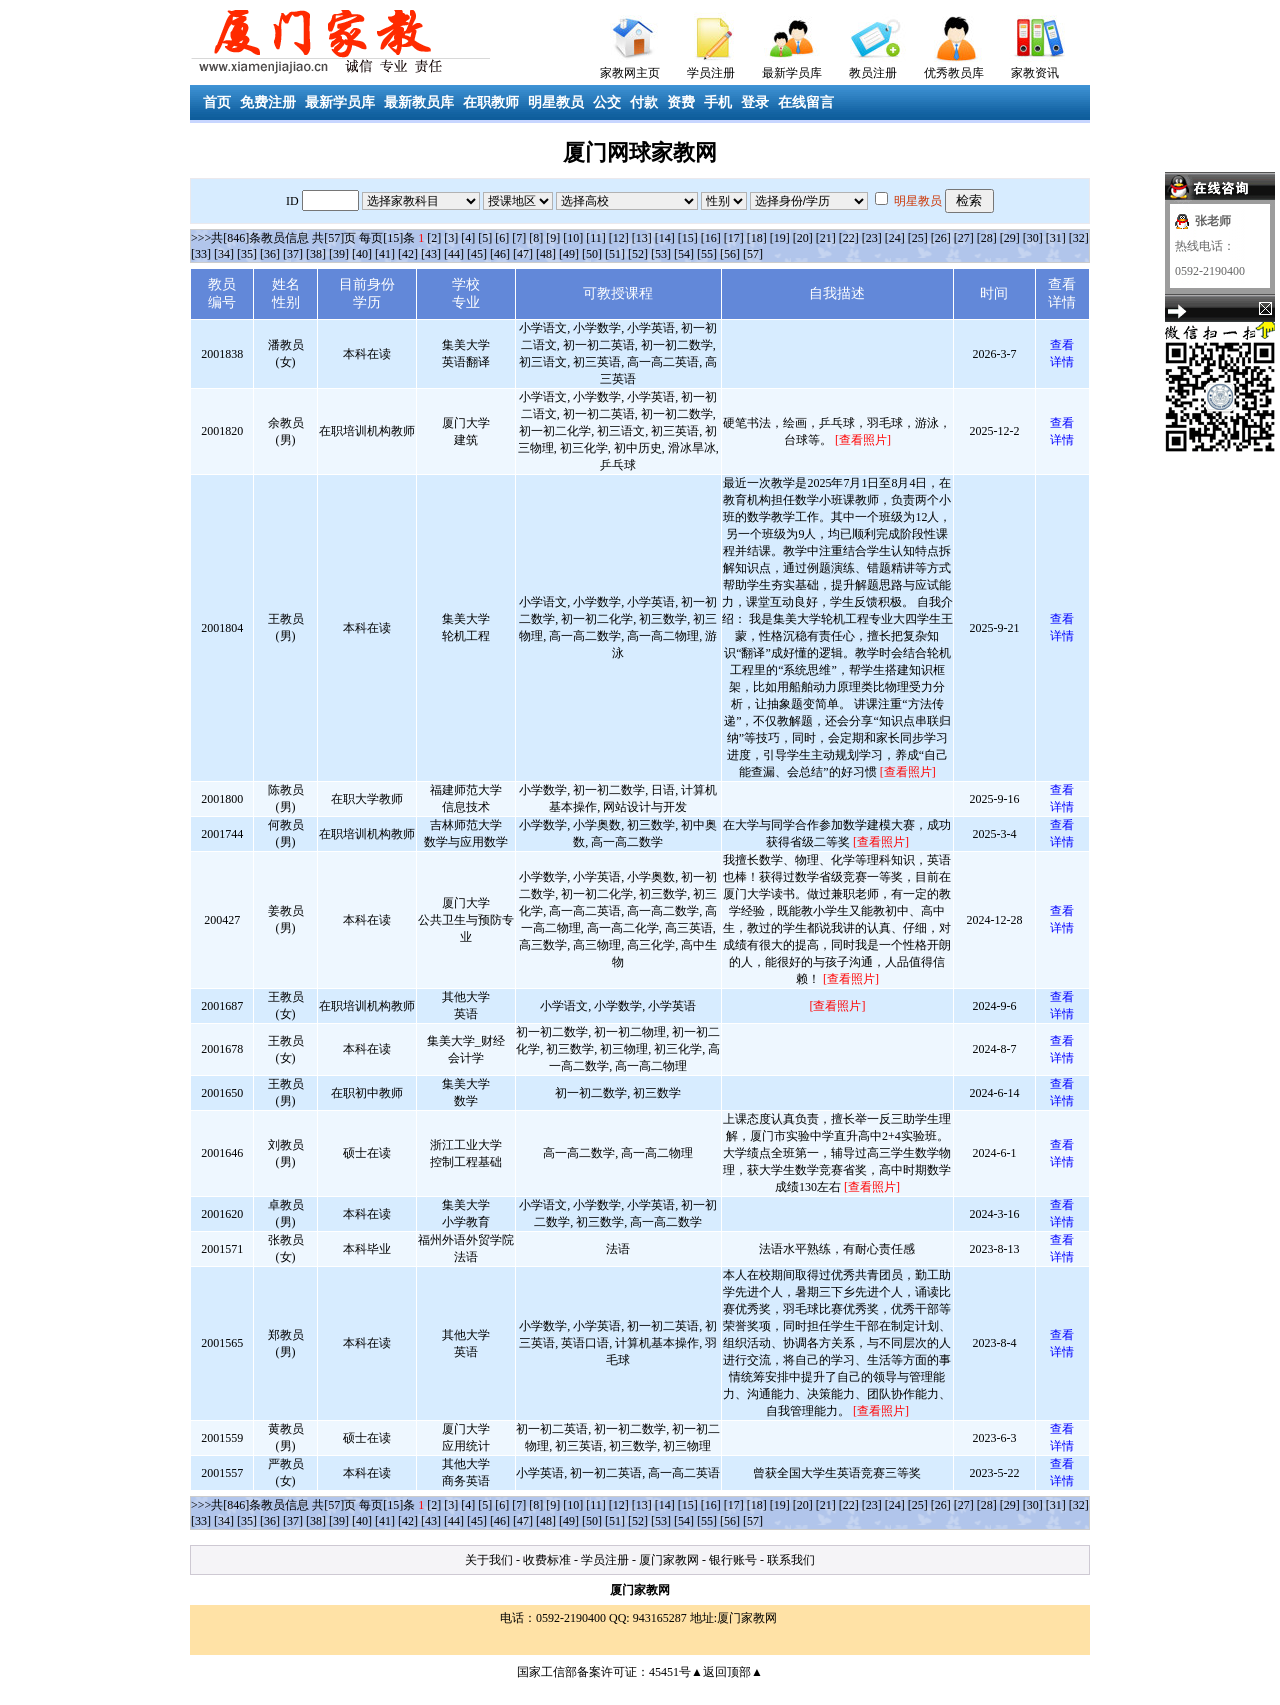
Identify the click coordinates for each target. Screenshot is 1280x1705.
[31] (1056, 238)
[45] (477, 254)
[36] (270, 254)
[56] (730, 254)
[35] (247, 254)
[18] (757, 238)
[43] (431, 254)
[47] (523, 254)
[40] (362, 254)
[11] (596, 238)
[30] (1033, 238)
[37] (293, 254)
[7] (519, 238)
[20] (803, 238)
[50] (592, 254)
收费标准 (547, 1560)
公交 (607, 102)
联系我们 (791, 1560)
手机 (718, 102)
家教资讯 (1035, 73)
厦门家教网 (669, 1560)
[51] (615, 254)
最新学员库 (792, 73)
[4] (468, 238)
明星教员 (556, 102)
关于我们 (489, 1560)
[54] (684, 254)
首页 (217, 102)
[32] (1079, 238)
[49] (569, 254)
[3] (451, 238)
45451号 (670, 1672)
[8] (536, 238)
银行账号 (733, 1560)
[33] (201, 254)
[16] (711, 238)
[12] (619, 238)
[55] (707, 254)
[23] (872, 238)
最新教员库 (419, 102)
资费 (681, 102)
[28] (987, 238)
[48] (546, 254)
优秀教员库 (954, 73)
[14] (665, 238)
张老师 (1213, 221)
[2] (434, 238)
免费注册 (268, 102)
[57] (753, 254)
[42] (408, 254)
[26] (941, 238)
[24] (895, 238)
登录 (755, 102)
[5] (485, 238)
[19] (780, 238)
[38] (316, 254)
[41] (385, 254)
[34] (224, 254)
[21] (826, 238)
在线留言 (806, 102)
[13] (642, 238)
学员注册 (711, 73)
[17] (734, 238)
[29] (1010, 238)
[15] (688, 238)
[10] (573, 238)
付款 (644, 102)
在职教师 (491, 102)
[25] (918, 238)
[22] (849, 238)
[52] (638, 254)
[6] (502, 238)
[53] (661, 254)
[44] (454, 254)
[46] (500, 254)
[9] (553, 238)
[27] (964, 238)
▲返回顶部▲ (727, 1672)
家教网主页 (630, 73)
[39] (339, 254)
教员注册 (873, 73)
